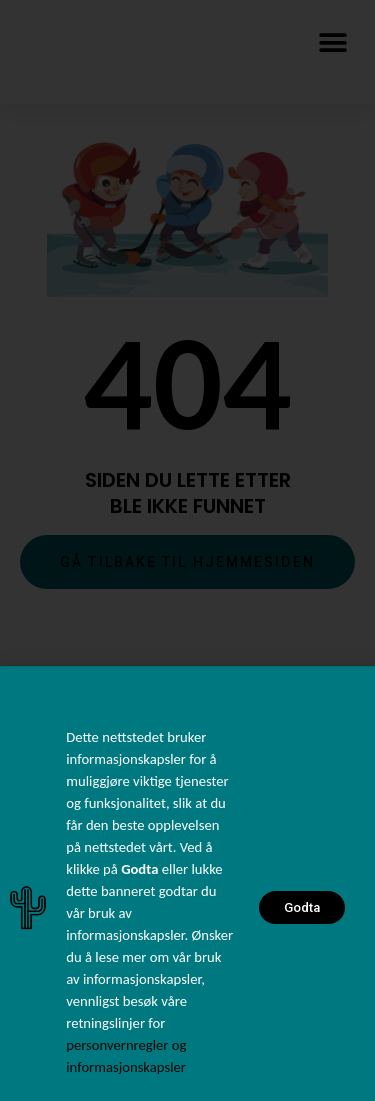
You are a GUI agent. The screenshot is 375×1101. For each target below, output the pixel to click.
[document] (187, 550)
